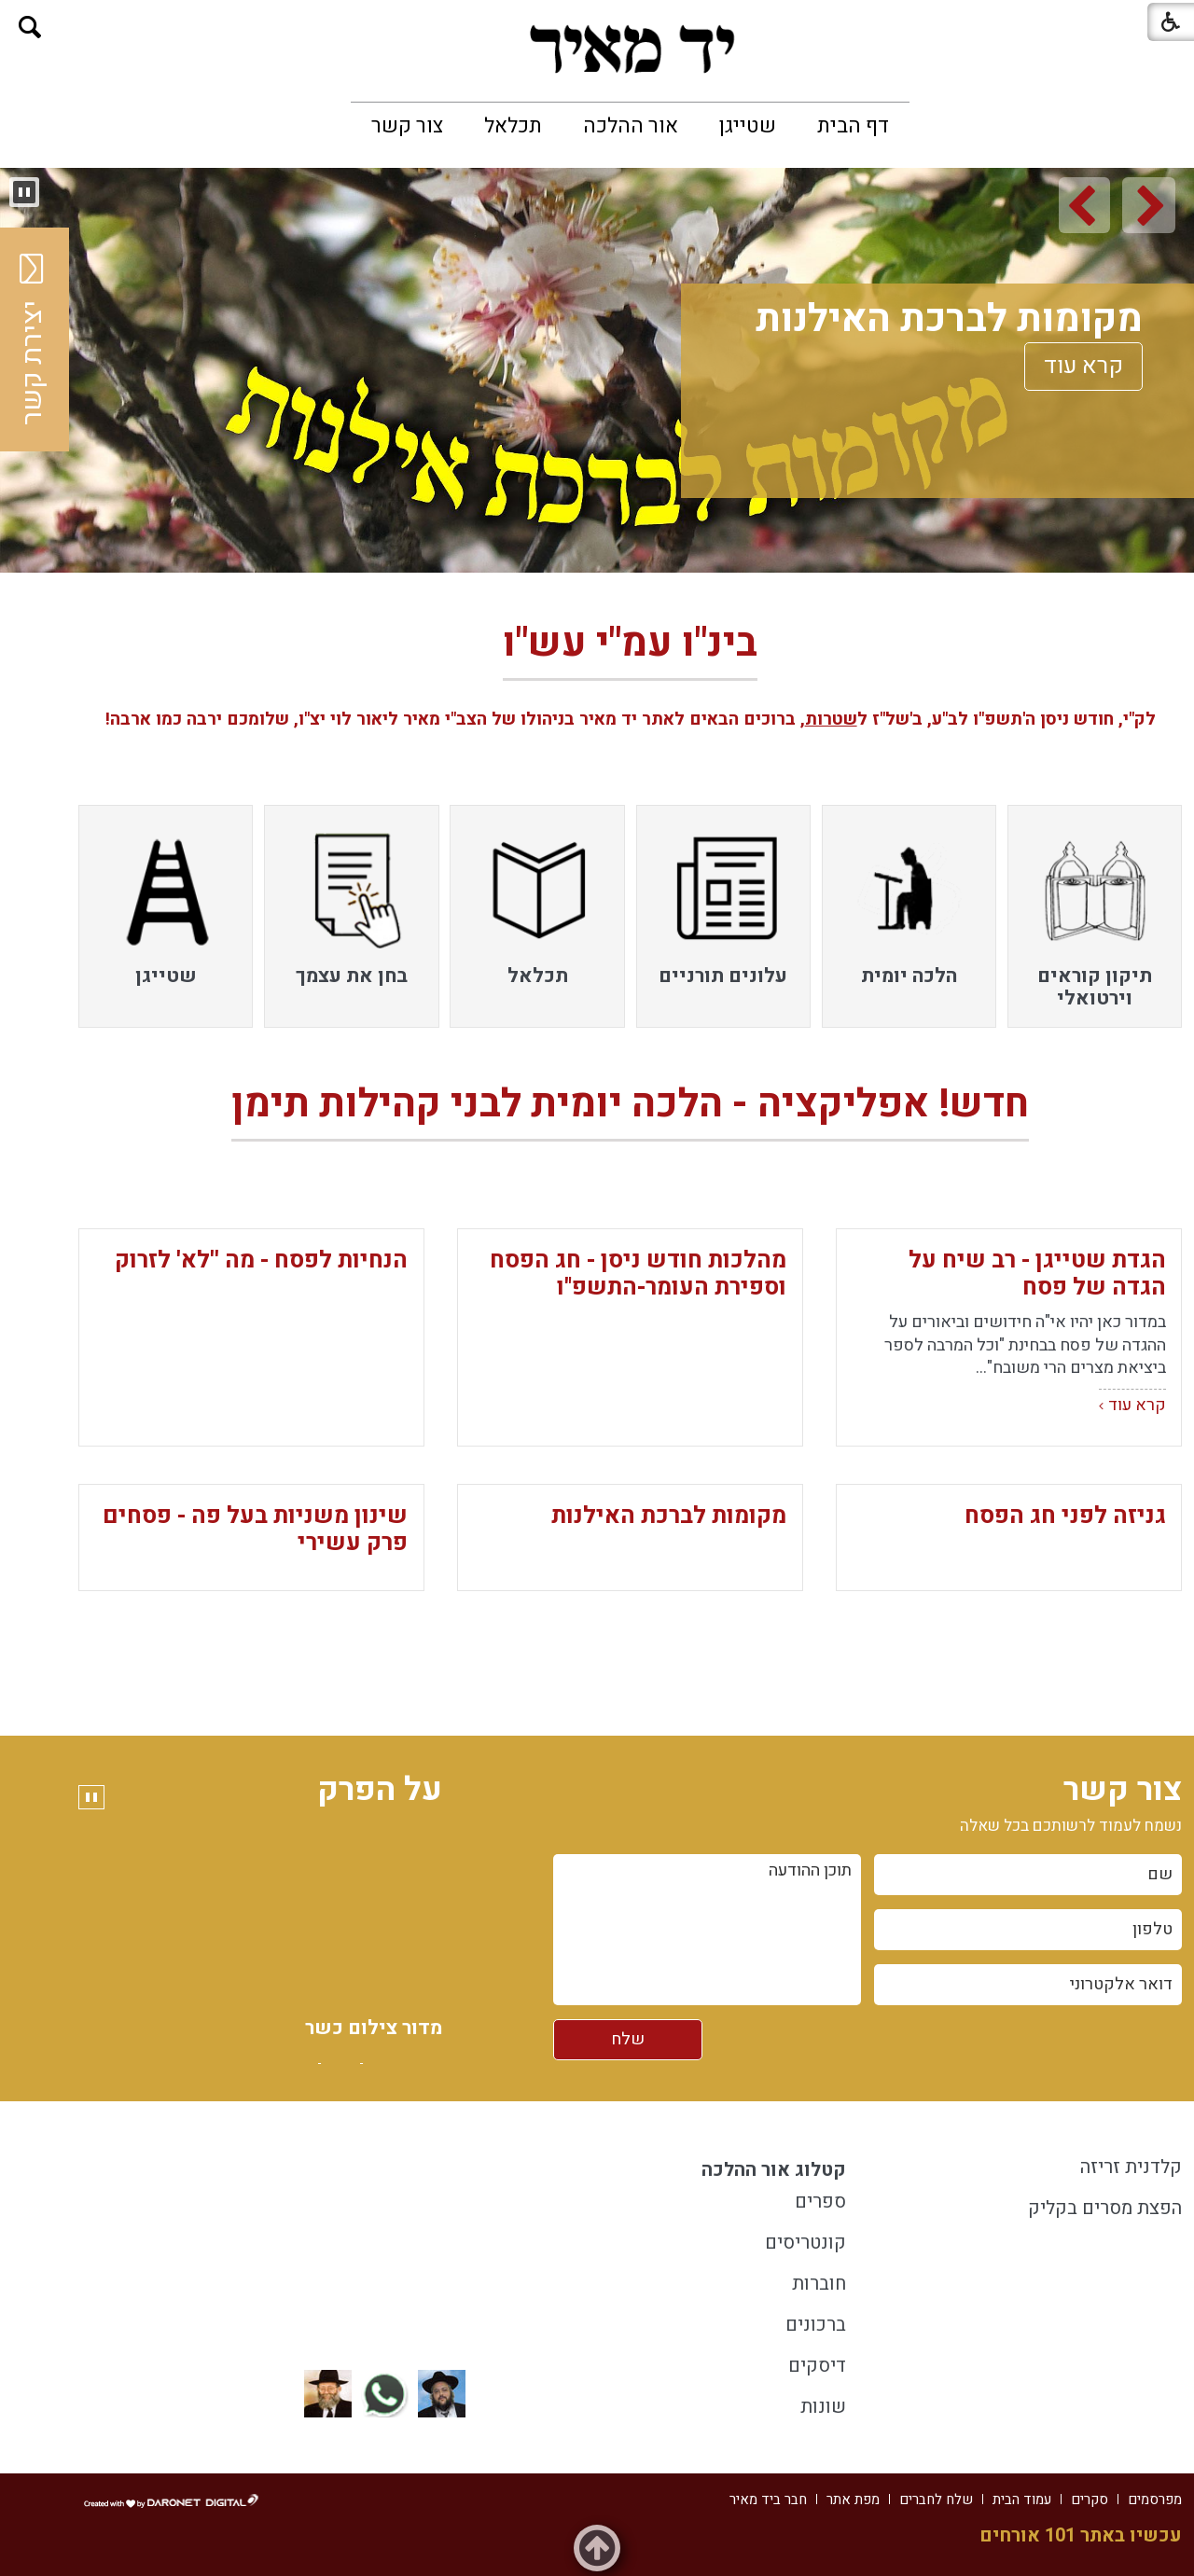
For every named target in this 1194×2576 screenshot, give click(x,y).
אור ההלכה (630, 126)
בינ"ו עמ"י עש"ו (630, 647)
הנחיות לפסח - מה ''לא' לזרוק (261, 1260)
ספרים (820, 2201)
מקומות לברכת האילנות (946, 319)
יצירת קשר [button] (32, 339)
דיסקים (817, 2365)
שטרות (831, 719)
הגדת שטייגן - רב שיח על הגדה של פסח (1037, 1274)
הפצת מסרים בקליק (1105, 2208)
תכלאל (513, 126)
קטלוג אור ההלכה (773, 2169)
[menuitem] (853, 126)
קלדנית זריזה (1131, 2167)
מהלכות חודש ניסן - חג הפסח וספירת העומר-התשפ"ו (638, 1274)
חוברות (819, 2283)
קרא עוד (1080, 366)
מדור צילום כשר (373, 2049)
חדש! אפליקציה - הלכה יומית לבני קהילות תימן (630, 1104)
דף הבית (853, 126)
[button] (30, 27)
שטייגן (747, 126)
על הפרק (379, 1790)
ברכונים (815, 2324)
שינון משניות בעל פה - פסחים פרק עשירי (255, 1529)
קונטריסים (805, 2242)
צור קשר (407, 126)
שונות (823, 2406)
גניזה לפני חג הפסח (1065, 1516)
